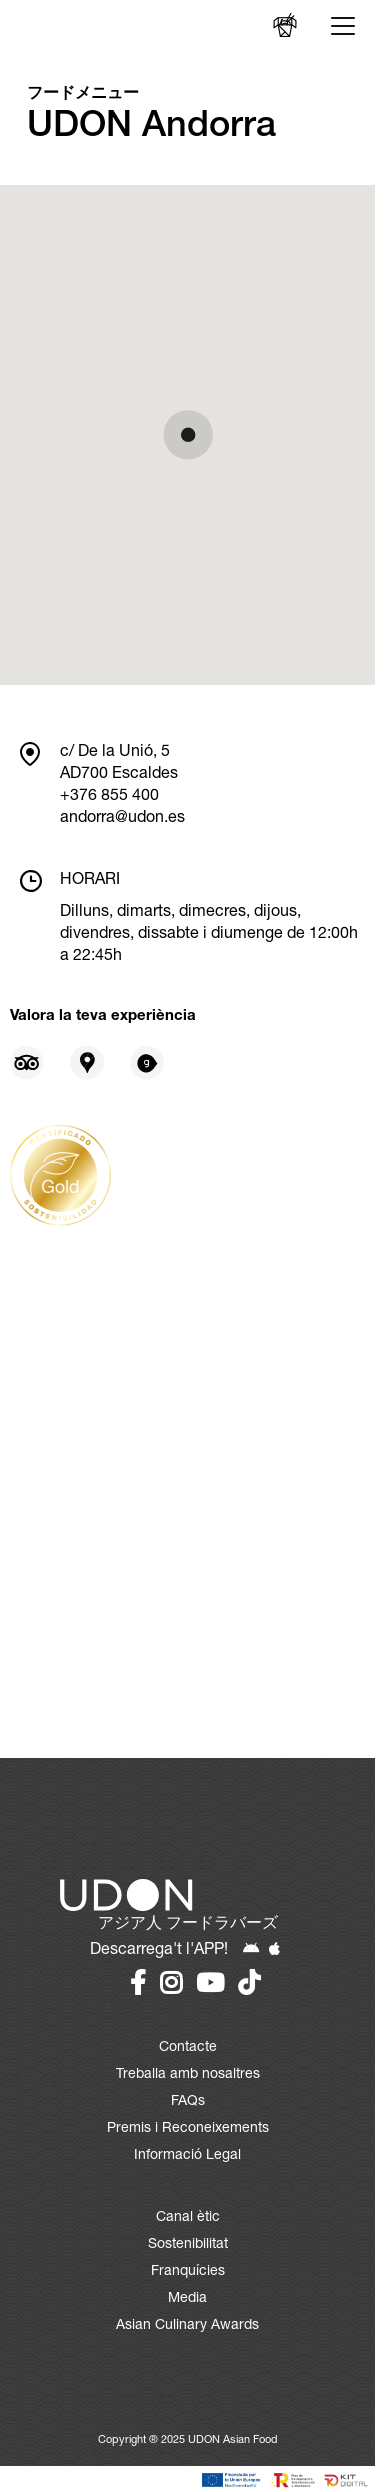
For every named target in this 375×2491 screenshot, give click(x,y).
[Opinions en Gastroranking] (147, 1063)
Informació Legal (187, 2156)
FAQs (188, 2102)
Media (187, 2299)
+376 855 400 (109, 797)
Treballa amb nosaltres (188, 2075)
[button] (188, 435)
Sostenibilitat (188, 2245)
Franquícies (188, 2272)
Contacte (188, 2048)
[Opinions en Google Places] (87, 1063)
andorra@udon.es (122, 819)
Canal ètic (188, 2218)
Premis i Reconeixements (188, 2129)
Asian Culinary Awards (187, 2326)
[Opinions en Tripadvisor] (27, 1063)
